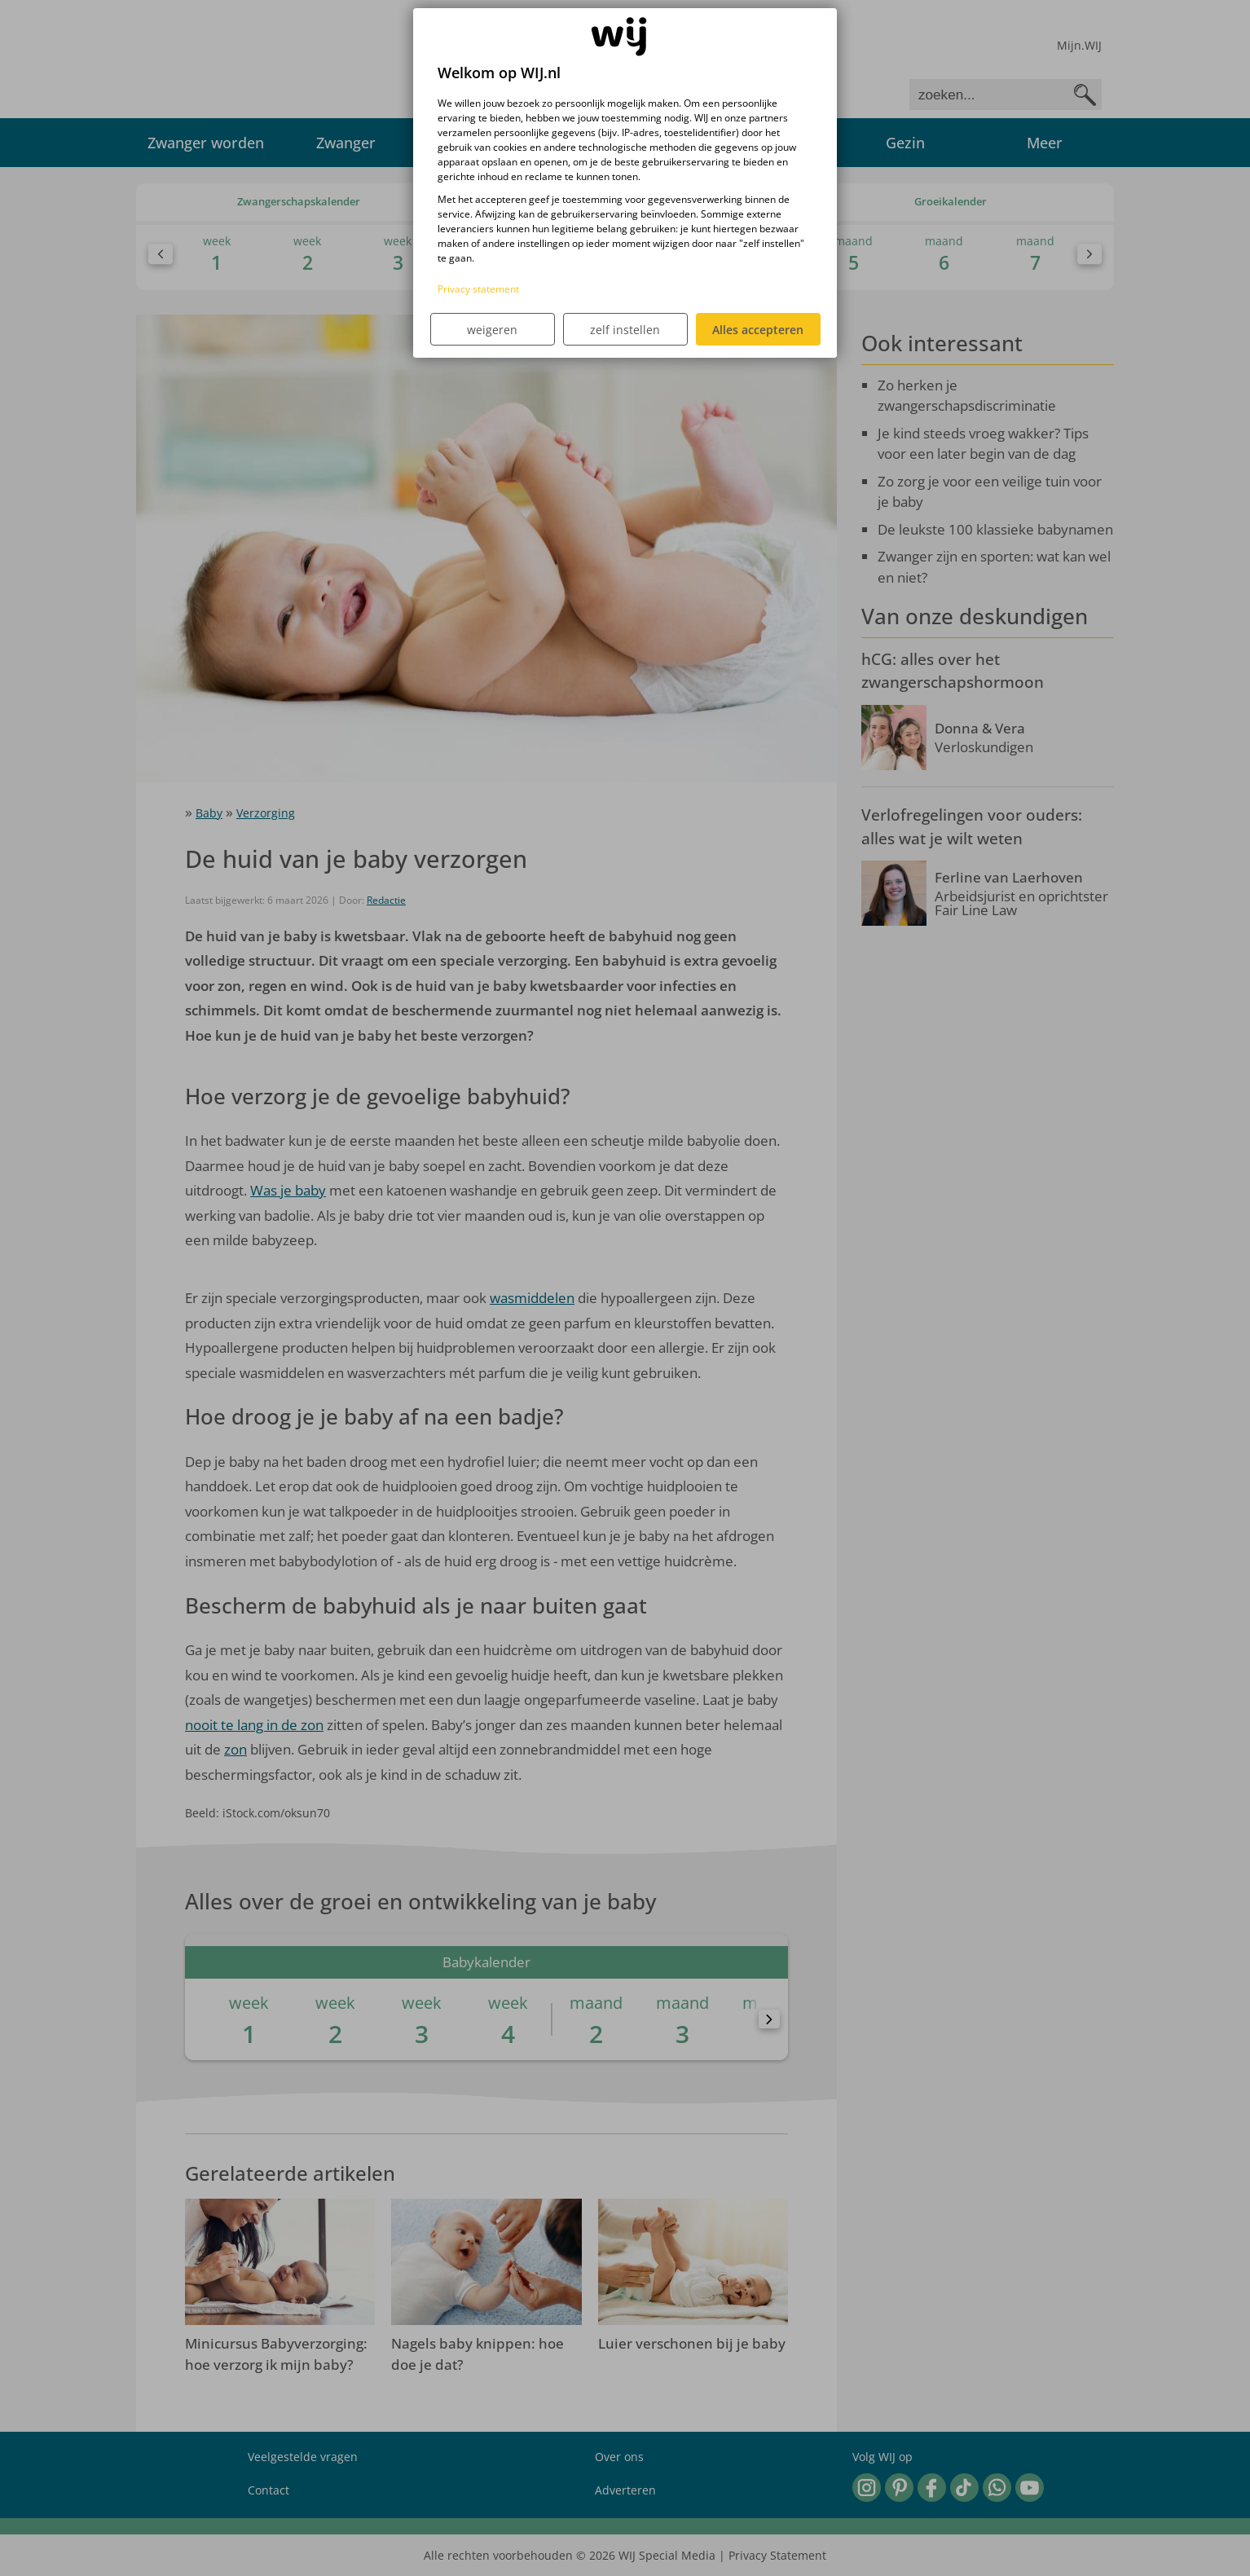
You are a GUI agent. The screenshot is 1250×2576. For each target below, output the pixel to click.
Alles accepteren (757, 329)
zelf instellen (625, 329)
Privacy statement (478, 289)
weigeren (492, 329)
